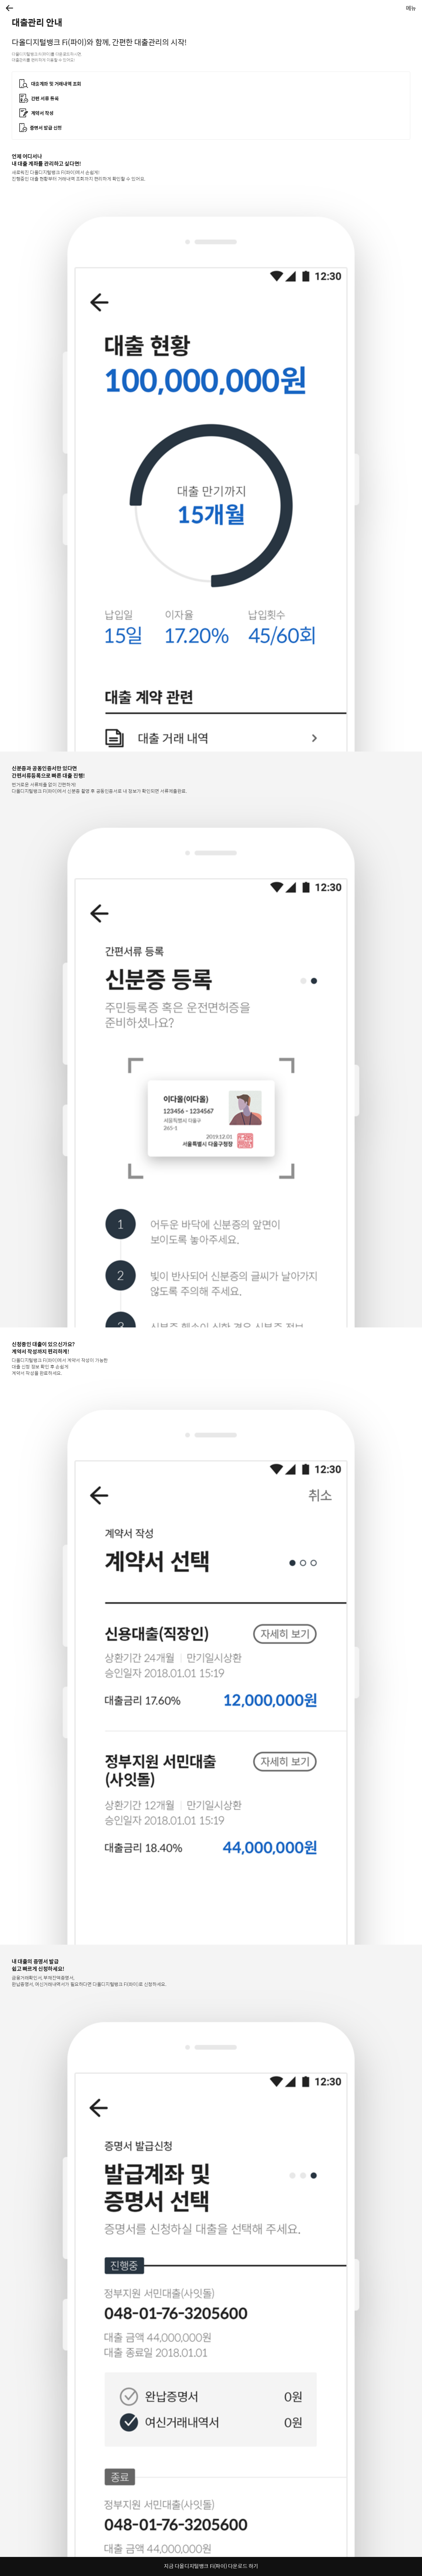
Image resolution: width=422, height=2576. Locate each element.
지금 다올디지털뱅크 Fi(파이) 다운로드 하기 (211, 2566)
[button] (9, 8)
